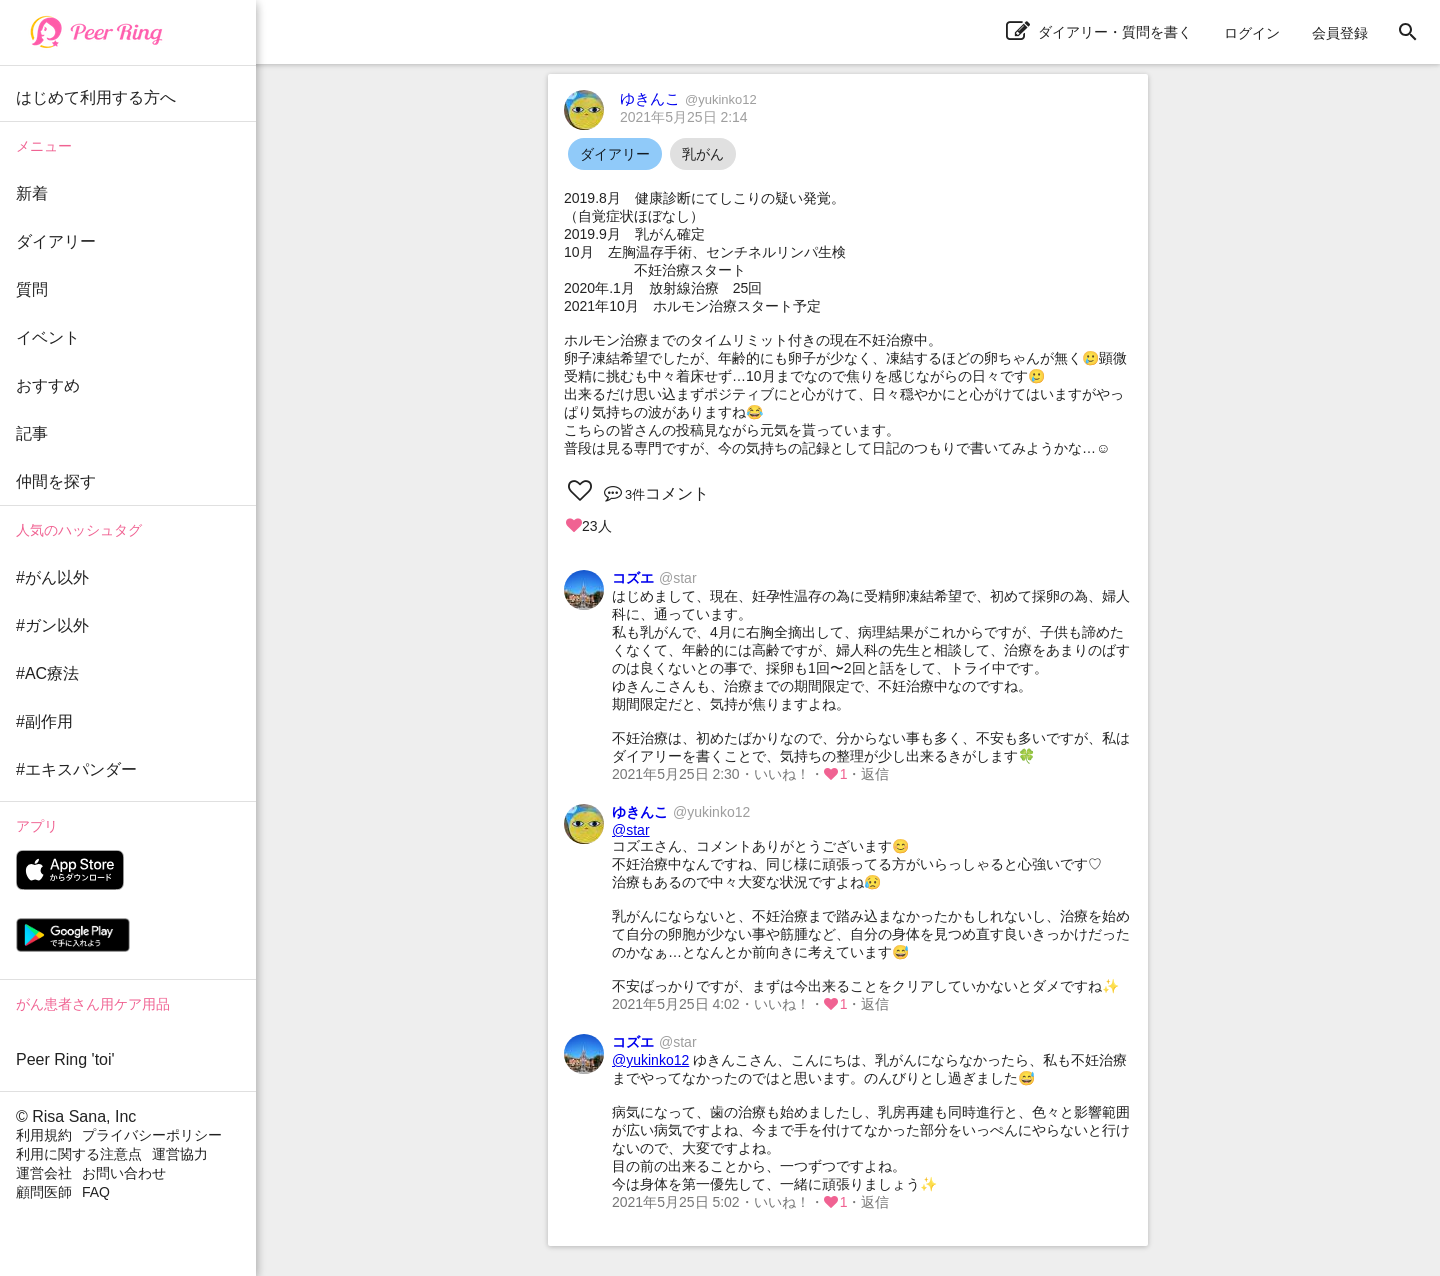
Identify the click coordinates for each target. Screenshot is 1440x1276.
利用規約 (44, 1135)
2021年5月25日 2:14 (684, 117)
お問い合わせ (124, 1173)
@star (631, 830)
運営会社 (44, 1173)
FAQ (96, 1192)
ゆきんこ (688, 98)
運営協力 (180, 1154)
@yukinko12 (650, 1060)
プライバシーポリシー (152, 1135)
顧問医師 (44, 1192)
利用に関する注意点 (79, 1154)
